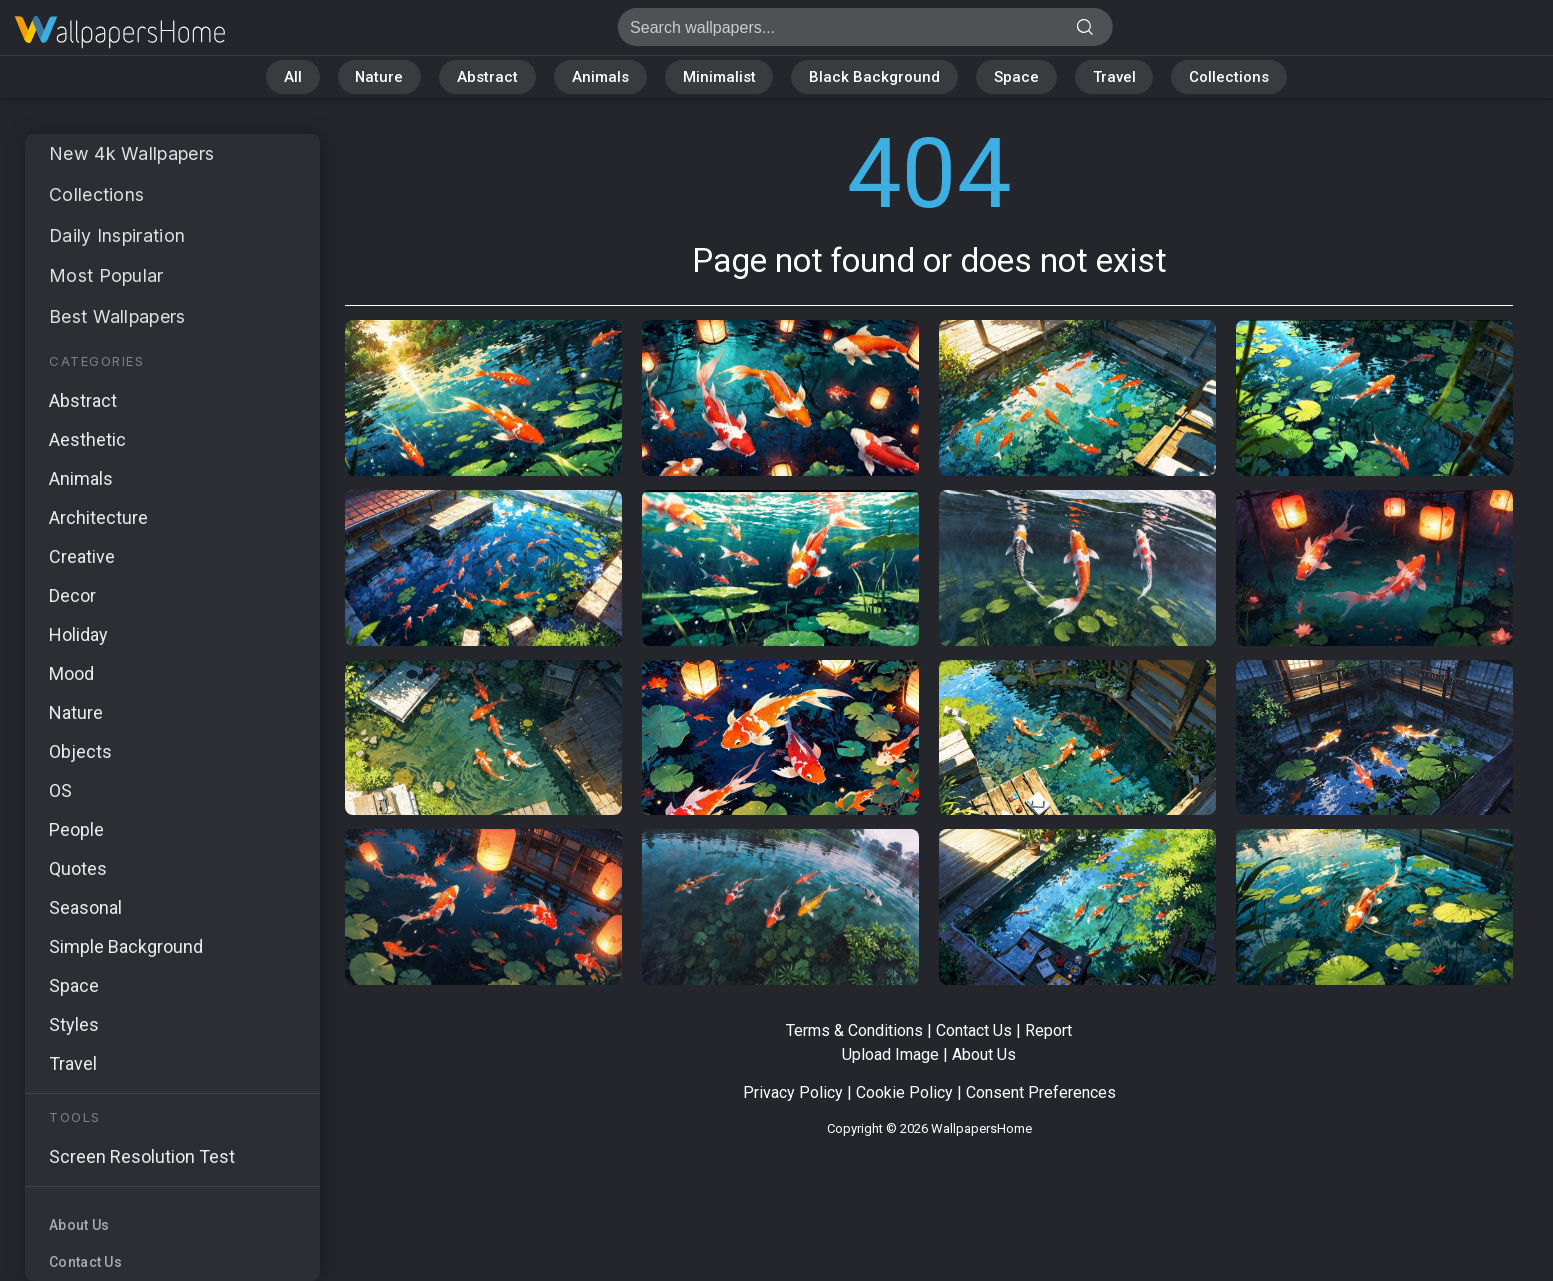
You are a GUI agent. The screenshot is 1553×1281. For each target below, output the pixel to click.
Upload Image (890, 1054)
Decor (72, 595)
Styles (74, 1024)
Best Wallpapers (118, 316)
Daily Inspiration (118, 235)
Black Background (875, 77)
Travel (1115, 77)
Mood (71, 673)
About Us (79, 1225)
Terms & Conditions (854, 1030)
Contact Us (85, 1262)
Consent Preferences (1041, 1092)
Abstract (487, 77)
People (76, 829)
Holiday (78, 634)
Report (1048, 1030)
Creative (82, 556)
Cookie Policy (904, 1092)
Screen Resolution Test (142, 1156)
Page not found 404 (120, 32)
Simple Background (126, 946)
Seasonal (85, 907)
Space (1017, 77)
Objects (80, 751)
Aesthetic (87, 439)
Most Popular (107, 275)
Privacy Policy (793, 1092)
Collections (1231, 77)
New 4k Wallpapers (132, 153)
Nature (378, 77)
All (291, 77)
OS (60, 790)
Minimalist (719, 77)
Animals (600, 77)
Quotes (78, 868)
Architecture (98, 517)
